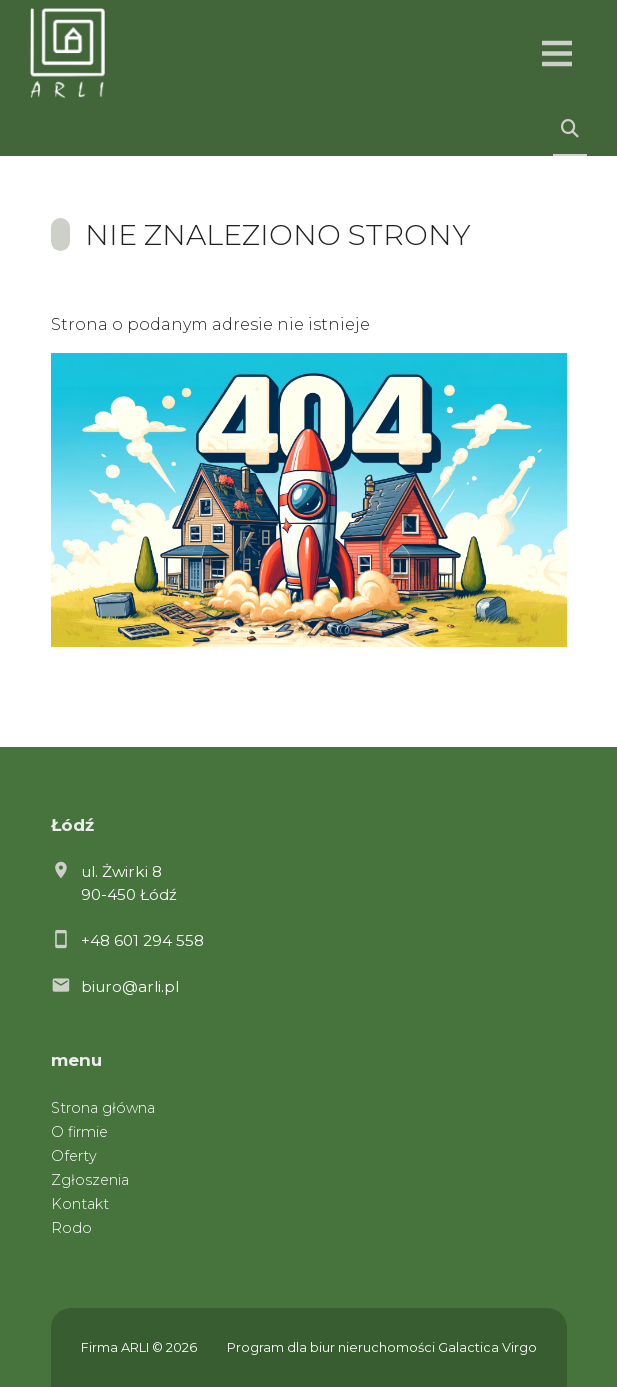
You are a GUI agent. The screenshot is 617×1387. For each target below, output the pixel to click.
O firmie (79, 1132)
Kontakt (80, 1204)
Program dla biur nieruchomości (332, 1347)
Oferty (74, 1156)
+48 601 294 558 (142, 940)
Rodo (71, 1228)
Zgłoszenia (90, 1180)
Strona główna (103, 1108)
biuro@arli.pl (130, 986)
